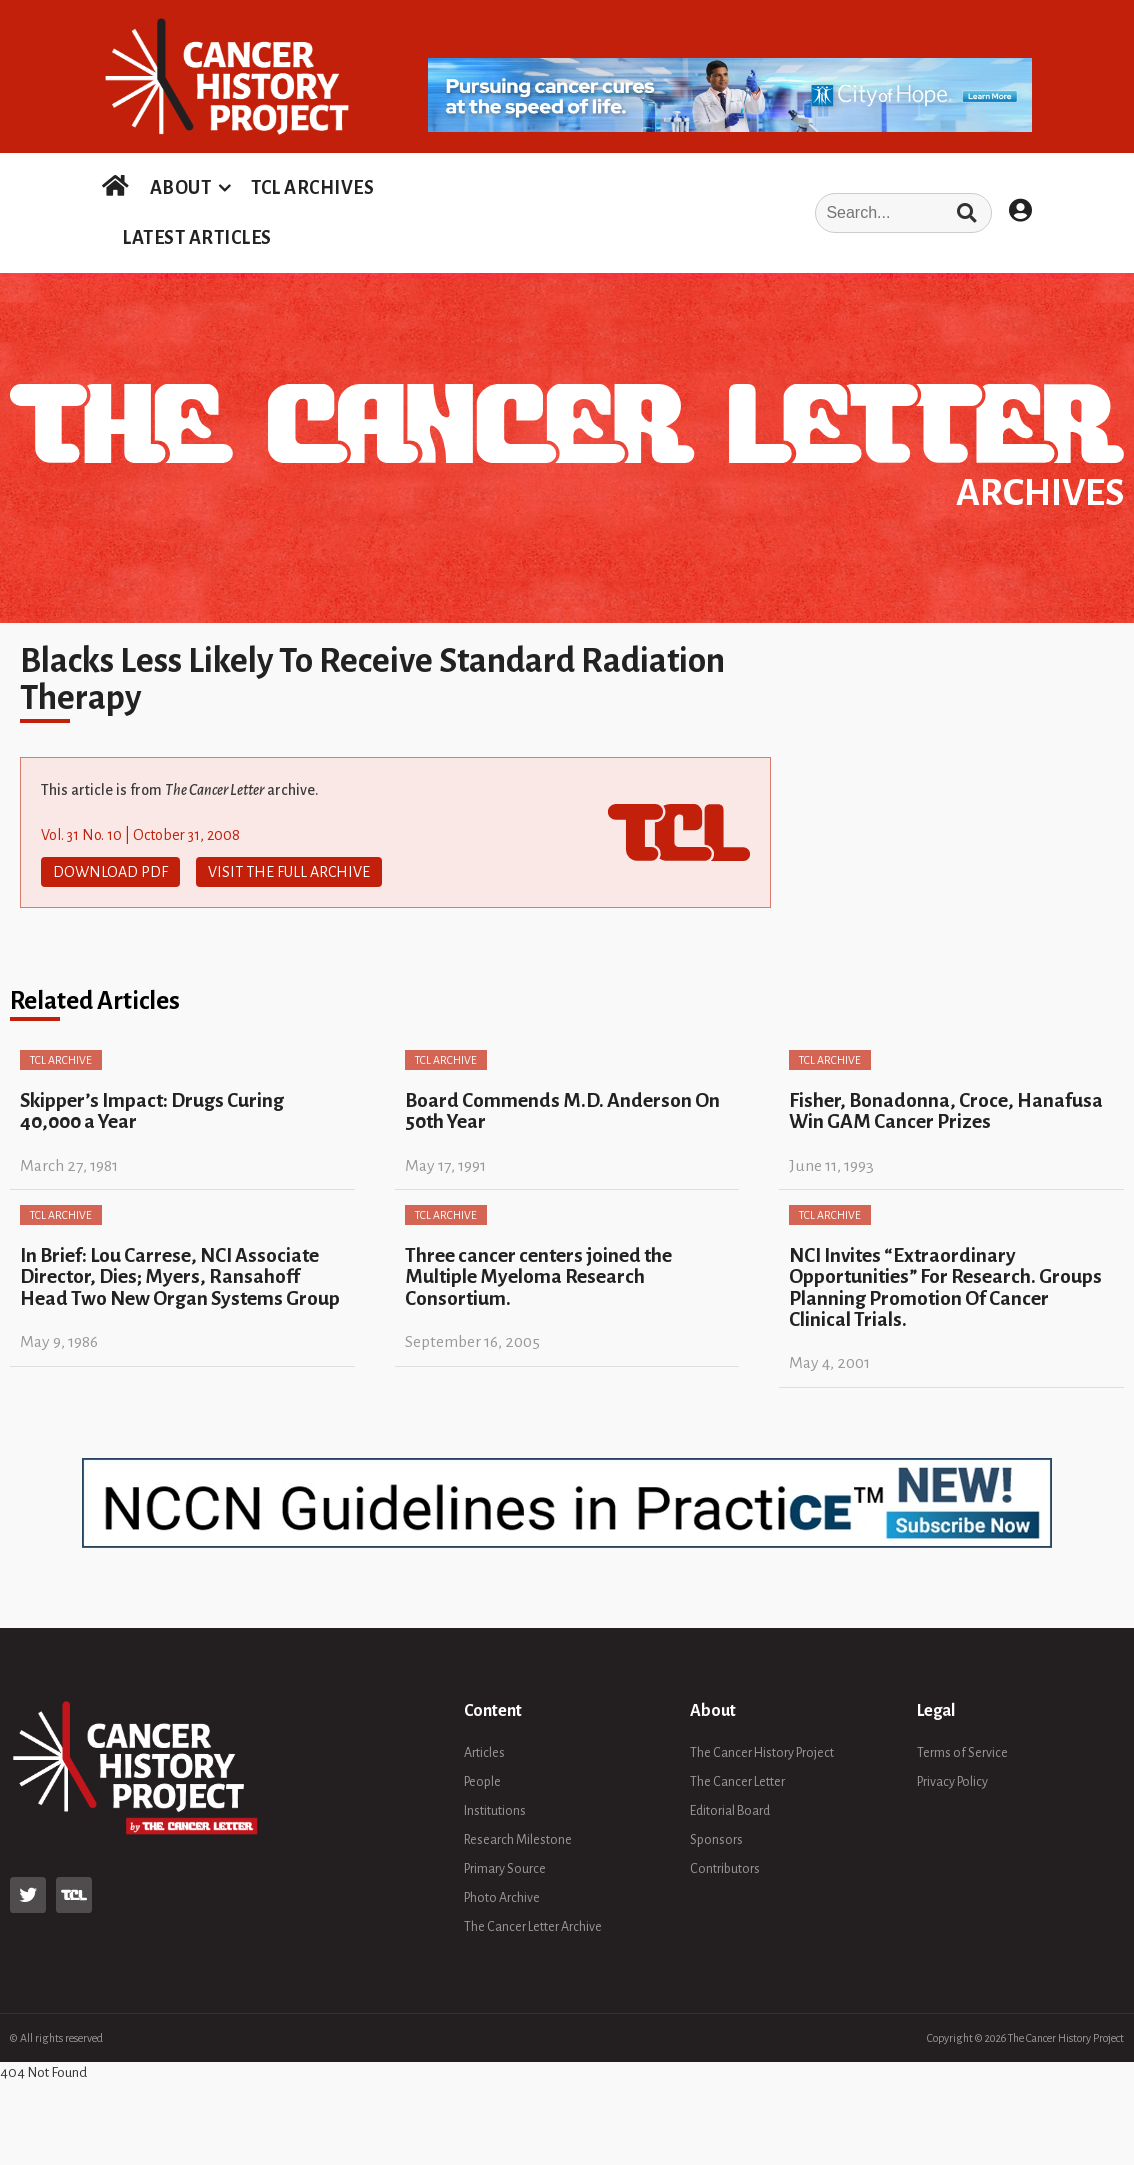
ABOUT (181, 188)
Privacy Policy (952, 1781)
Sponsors (716, 1839)
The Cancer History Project (762, 1752)
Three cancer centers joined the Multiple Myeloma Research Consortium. (538, 1277)
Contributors (725, 1868)
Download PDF (110, 872)
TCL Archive (61, 1060)
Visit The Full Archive (289, 872)
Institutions (495, 1810)
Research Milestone (518, 1839)
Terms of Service (962, 1752)
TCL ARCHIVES (312, 188)
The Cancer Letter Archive (533, 1926)
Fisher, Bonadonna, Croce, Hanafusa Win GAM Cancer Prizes (946, 1111)
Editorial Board (730, 1810)
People (482, 1781)
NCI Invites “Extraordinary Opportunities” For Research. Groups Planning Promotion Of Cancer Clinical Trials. (945, 1287)
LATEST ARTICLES (197, 238)
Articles (484, 1752)
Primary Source (505, 1868)
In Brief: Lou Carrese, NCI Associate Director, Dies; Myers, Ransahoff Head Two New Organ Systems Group (180, 1277)
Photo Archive (502, 1897)
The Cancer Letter (737, 1781)
